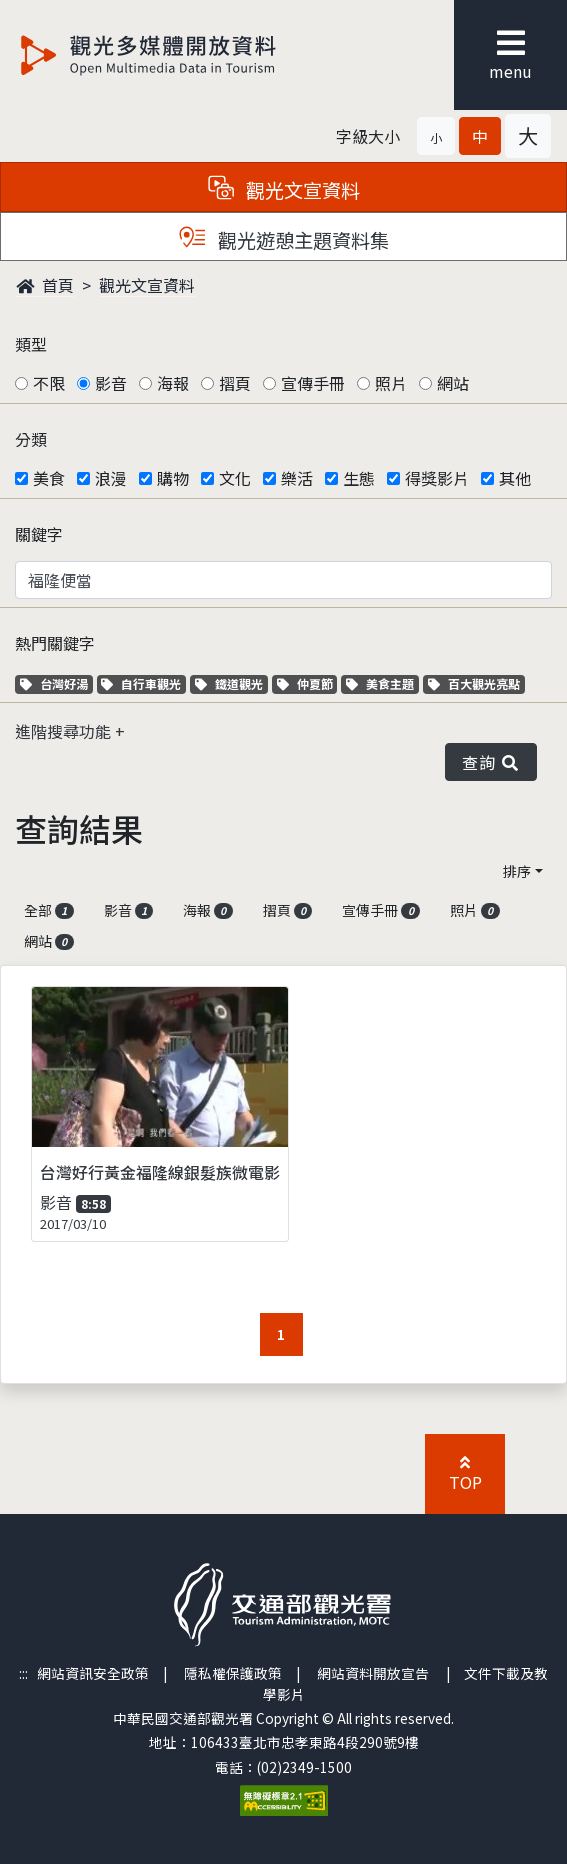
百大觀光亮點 (474, 683)
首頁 (45, 285)
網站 (453, 383)
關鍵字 (39, 534)
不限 (49, 383)
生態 (359, 478)
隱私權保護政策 (233, 1673)
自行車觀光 (141, 683)
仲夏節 (307, 683)
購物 (173, 478)
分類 (31, 439)
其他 (515, 478)
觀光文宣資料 (147, 285)
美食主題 (382, 683)
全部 (49, 910)
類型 (31, 344)
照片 (391, 383)
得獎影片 (437, 478)
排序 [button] (517, 871)
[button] (436, 136)
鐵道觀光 (231, 683)
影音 (111, 383)
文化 (235, 478)
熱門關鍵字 (55, 643)
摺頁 (235, 383)
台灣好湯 (56, 683)
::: (23, 1673)
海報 (173, 383)
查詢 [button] (491, 762)
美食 (49, 478)
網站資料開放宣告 (373, 1673)
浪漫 (111, 478)
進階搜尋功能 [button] (65, 731)
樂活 (297, 478)
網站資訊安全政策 (93, 1673)
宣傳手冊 (313, 383)
